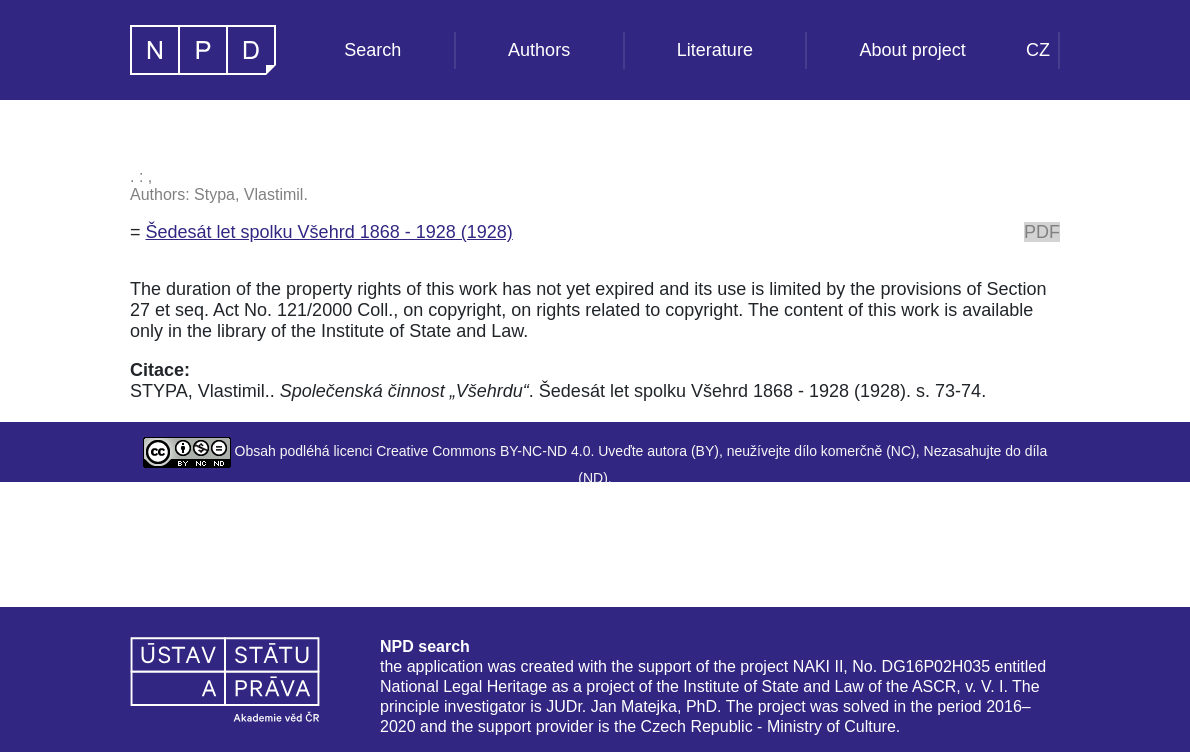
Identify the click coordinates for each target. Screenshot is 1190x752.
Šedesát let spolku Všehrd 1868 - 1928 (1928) (329, 232)
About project (913, 50)
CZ (1038, 50)
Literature (715, 50)
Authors (539, 50)
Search (372, 50)
